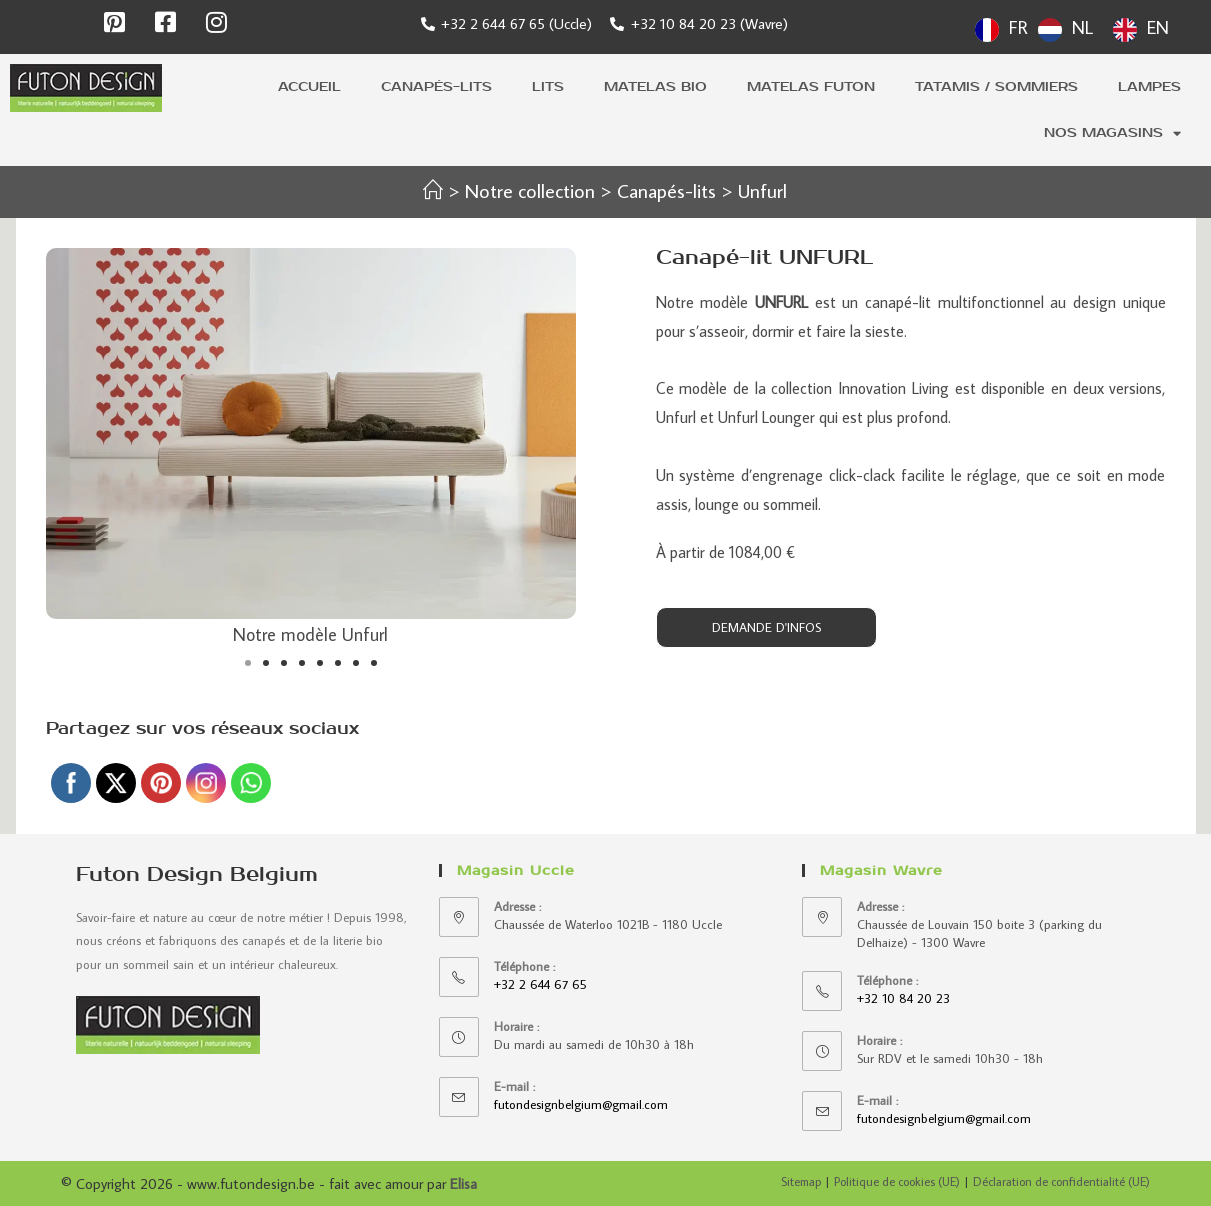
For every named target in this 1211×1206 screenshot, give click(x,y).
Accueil (309, 86)
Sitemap (801, 1181)
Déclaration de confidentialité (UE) (1061, 1181)
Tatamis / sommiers (996, 86)
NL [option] (1082, 27)
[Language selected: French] (1077, 27)
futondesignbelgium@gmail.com (581, 1104)
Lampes (1149, 86)
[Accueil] (431, 190)
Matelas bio (655, 86)
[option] (1065, 30)
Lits (548, 86)
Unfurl (764, 190)
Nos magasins (1112, 133)
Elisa (463, 1183)
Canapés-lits (436, 86)
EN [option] (1158, 27)
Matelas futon (811, 86)
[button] (248, 663)
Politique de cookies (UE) (897, 1181)
